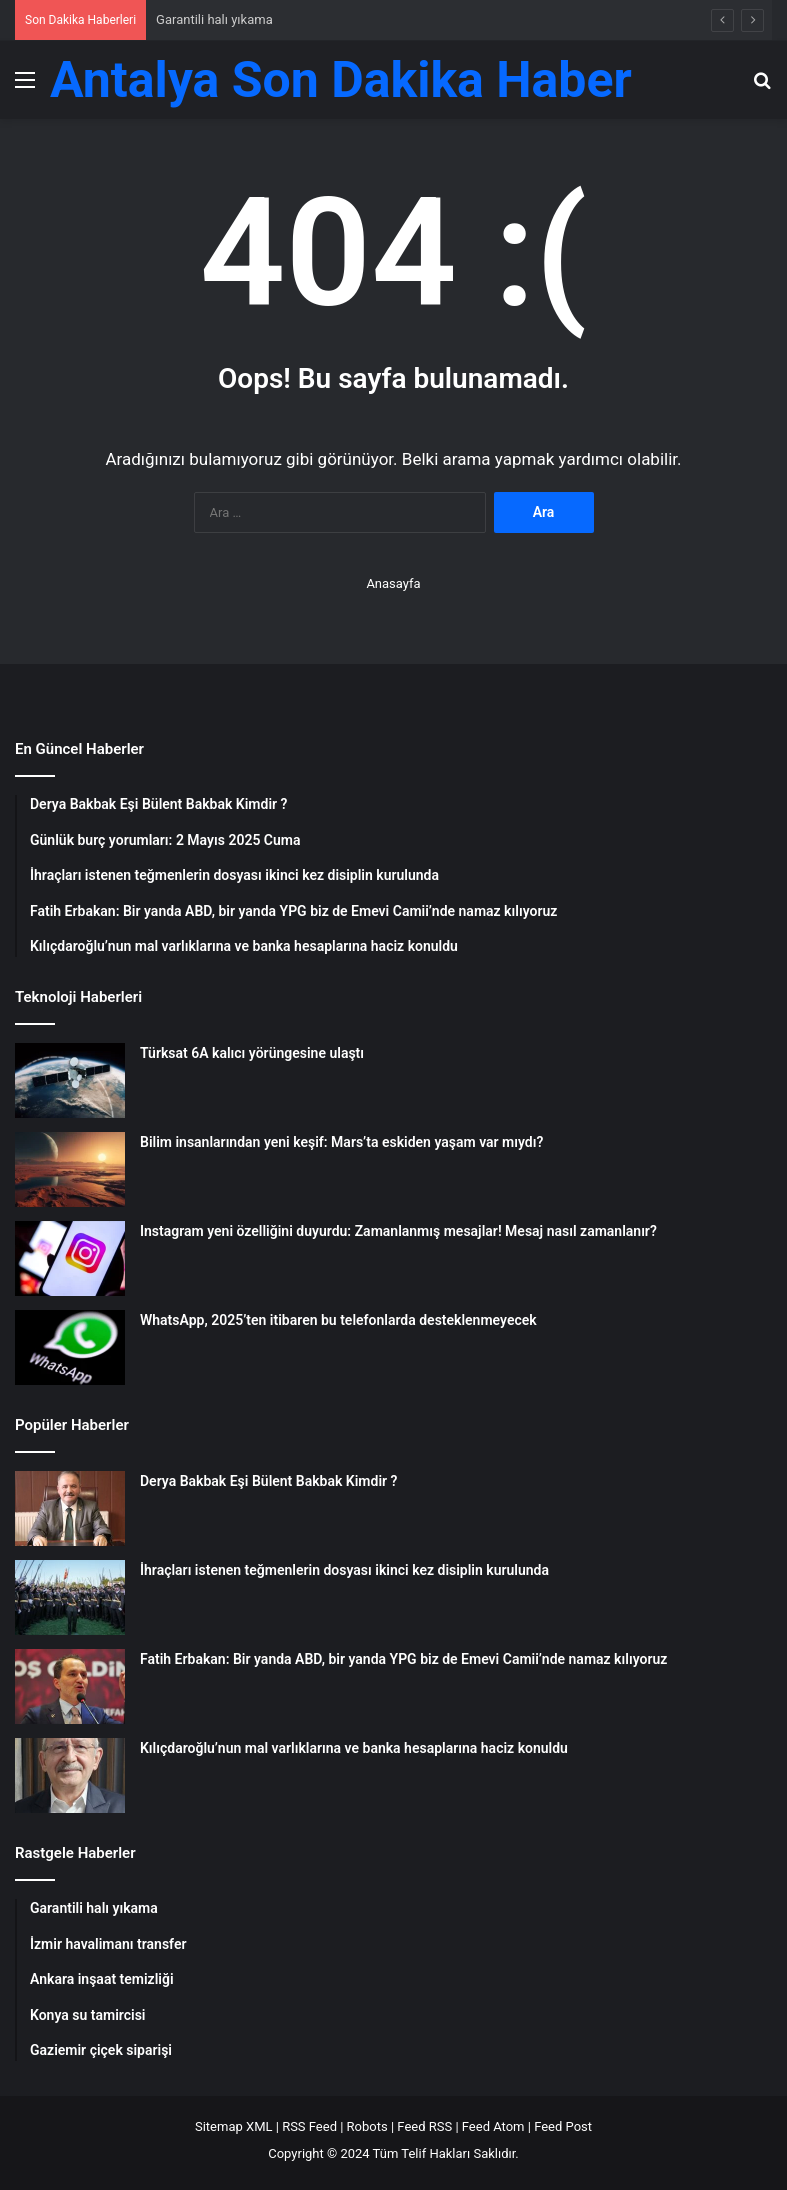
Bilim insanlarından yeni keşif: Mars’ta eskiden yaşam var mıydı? (341, 1142)
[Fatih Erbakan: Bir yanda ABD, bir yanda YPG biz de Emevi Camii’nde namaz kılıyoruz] (70, 1686)
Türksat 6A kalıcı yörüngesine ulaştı (252, 1053)
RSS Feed (309, 2126)
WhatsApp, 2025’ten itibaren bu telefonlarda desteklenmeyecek (338, 1320)
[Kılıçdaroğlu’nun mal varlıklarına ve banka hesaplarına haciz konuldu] (70, 1775)
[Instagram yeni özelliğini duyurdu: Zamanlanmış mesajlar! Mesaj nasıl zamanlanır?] (70, 1258)
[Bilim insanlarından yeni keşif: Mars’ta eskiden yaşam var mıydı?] (70, 1169)
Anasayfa (393, 583)
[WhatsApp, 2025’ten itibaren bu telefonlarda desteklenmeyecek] (70, 1347)
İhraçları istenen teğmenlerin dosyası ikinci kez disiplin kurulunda (344, 1570)
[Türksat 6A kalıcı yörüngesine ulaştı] (70, 1080)
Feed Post (563, 2126)
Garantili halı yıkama (214, 19)
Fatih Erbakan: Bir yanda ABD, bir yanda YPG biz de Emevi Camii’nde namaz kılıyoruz (403, 1659)
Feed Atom (493, 2126)
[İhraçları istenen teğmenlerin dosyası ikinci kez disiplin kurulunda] (70, 1597)
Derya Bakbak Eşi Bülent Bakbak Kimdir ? (268, 1481)
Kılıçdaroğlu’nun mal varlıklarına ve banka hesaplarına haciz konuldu (354, 1748)
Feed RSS (424, 2126)
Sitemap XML (234, 2126)
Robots (367, 2126)
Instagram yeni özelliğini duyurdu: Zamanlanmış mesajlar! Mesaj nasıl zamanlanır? (398, 1231)
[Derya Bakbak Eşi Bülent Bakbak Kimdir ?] (70, 1508)
